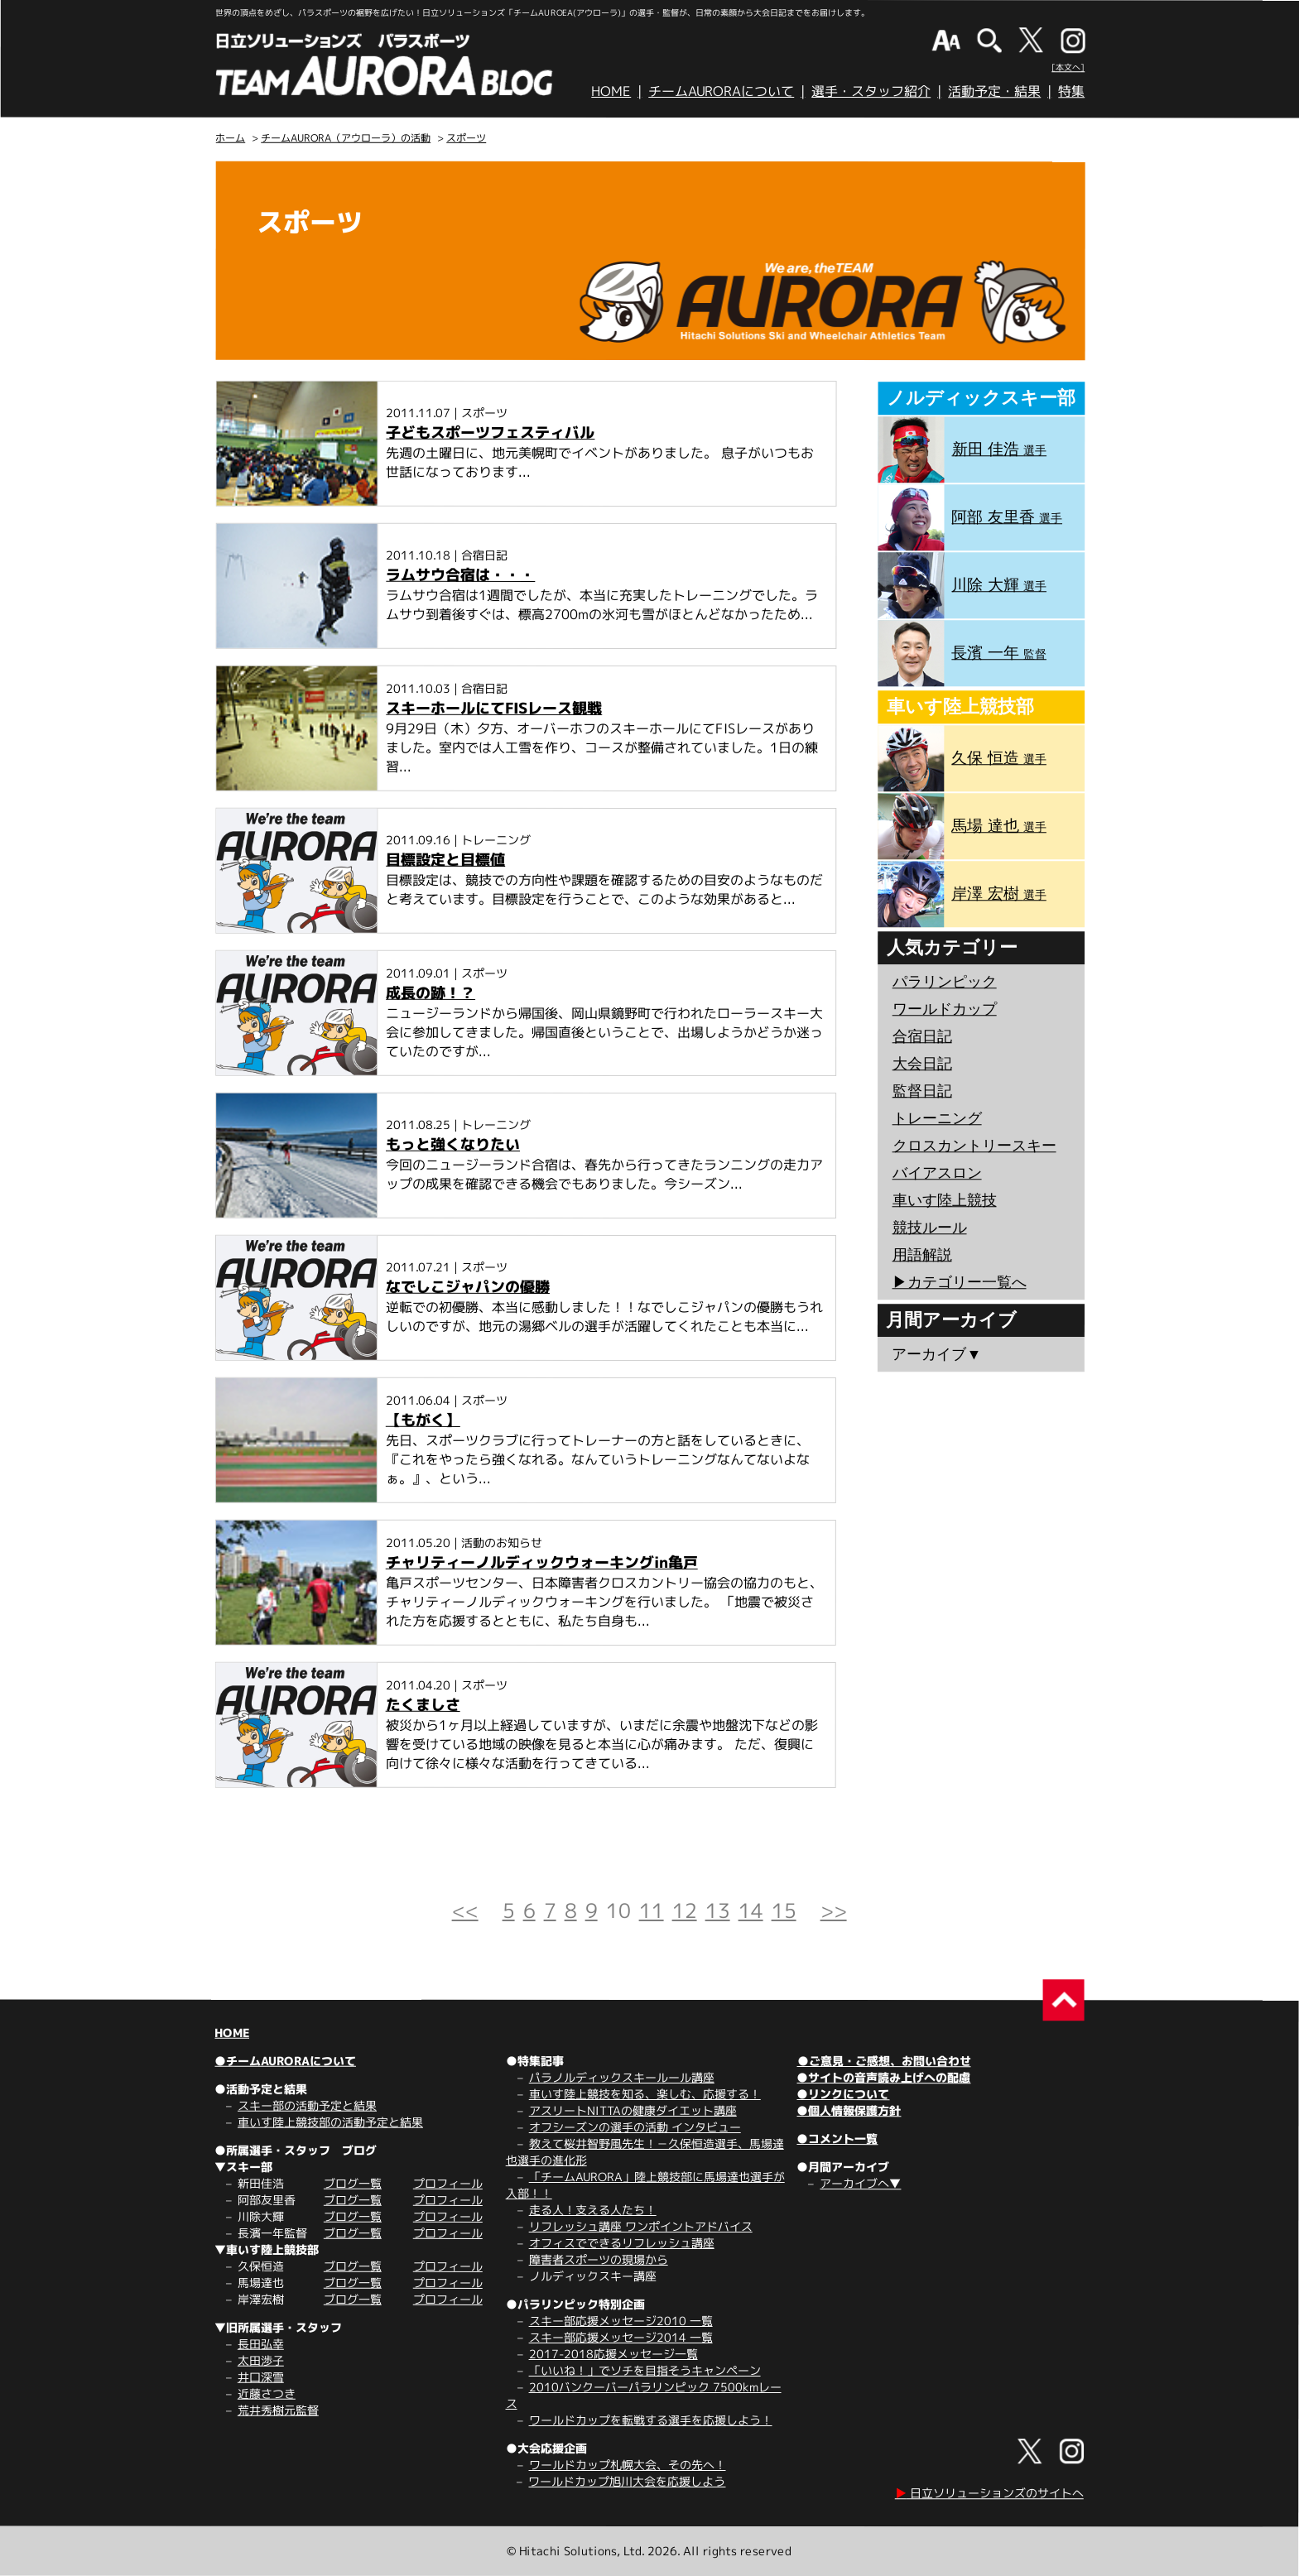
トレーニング (937, 1118)
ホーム (230, 138)
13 (717, 1910)
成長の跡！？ (430, 993)
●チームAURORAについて (285, 2061)
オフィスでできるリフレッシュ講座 (621, 2243)
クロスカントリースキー (974, 1145)
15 (784, 1910)
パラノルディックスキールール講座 (621, 2077)
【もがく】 (423, 1420)
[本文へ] (1068, 67)
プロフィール (448, 2183)
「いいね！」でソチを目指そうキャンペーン (645, 2370)
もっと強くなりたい (453, 1144)
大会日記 (922, 1063)
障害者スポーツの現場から (598, 2259)
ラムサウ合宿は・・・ (460, 575)
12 (684, 1910)
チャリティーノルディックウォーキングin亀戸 (542, 1562)
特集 (1071, 91)
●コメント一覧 (837, 2138)
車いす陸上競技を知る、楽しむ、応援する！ (645, 2094)
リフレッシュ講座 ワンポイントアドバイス (641, 2226)
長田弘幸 (261, 2344)
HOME (611, 91)
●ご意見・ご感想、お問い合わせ (884, 2061)
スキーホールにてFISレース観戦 (494, 708)
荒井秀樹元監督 (278, 2410)
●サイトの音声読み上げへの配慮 (883, 2077)
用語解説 (922, 1255)
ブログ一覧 (353, 2183)
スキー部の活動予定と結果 (307, 2105)
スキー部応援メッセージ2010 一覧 (621, 2320)
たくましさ (423, 1704)
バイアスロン (937, 1173)
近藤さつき (267, 2393)
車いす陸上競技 (944, 1200)
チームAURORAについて (721, 91)
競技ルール (929, 1227)
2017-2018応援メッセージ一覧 (613, 2354)
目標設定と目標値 (445, 859)
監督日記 (922, 1091)
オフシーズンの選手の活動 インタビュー (635, 2127)
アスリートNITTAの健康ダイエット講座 (633, 2110)
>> (833, 1910)
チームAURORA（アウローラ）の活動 (346, 138)
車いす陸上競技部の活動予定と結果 (330, 2122)
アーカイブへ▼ (860, 2183)
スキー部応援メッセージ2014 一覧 (621, 2337)
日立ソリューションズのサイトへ (989, 2493)
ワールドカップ (944, 1009)
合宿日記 (922, 1036)
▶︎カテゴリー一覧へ (959, 1282)
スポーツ (466, 138)
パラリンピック (944, 981)
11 (651, 1910)
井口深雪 (261, 2377)
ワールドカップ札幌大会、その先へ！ (627, 2465)
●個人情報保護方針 (848, 2110)
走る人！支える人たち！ (593, 2210)
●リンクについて (842, 2094)
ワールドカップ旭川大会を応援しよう (626, 2481)
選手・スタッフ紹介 (871, 91)
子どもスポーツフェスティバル (490, 432)
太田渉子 (261, 2360)
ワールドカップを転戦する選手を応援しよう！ (650, 2420)
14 (751, 1910)
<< (465, 1910)
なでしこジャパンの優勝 (468, 1286)
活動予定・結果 (994, 91)
